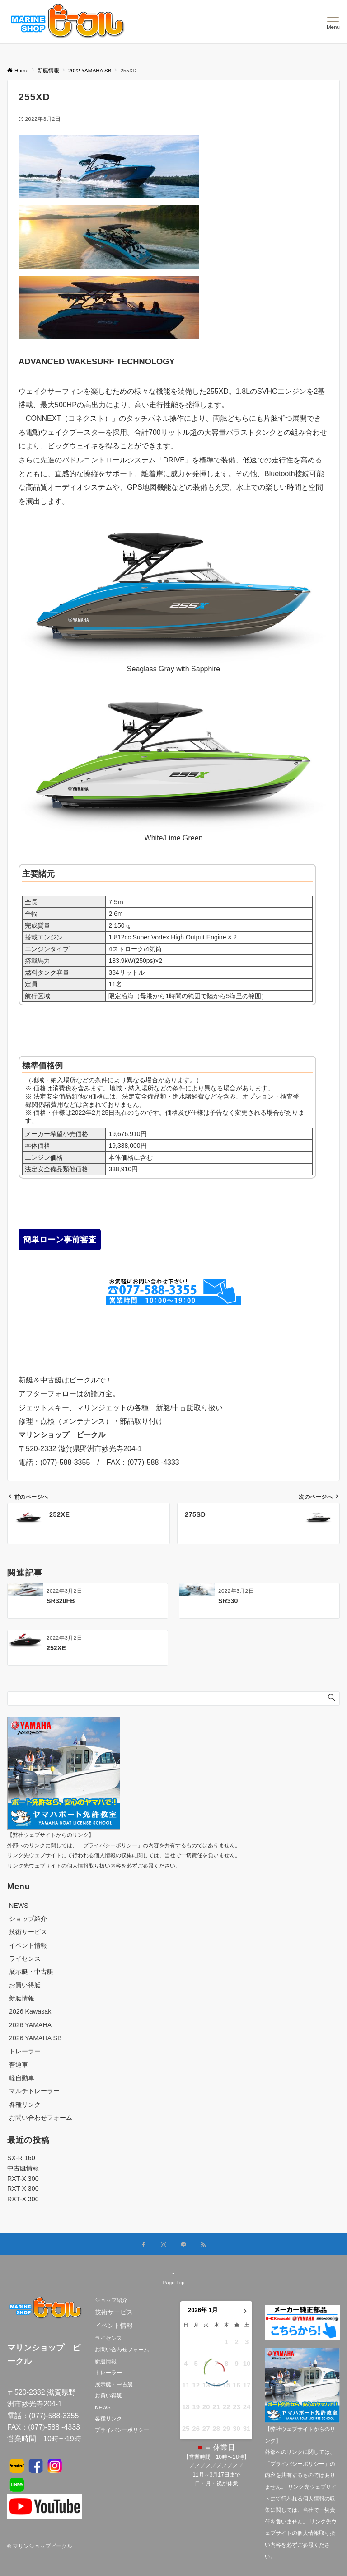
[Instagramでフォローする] (163, 2245)
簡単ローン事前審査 (59, 1239)
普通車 (18, 2064)
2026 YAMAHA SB (35, 2038)
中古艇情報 (23, 2168)
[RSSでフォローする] (203, 2245)
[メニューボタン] (333, 22)
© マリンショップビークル (39, 2546)
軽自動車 (21, 2077)
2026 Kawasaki (30, 2011)
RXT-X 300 (23, 2178)
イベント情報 (28, 1945)
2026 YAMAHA (30, 2025)
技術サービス (28, 1931)
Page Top (173, 2277)
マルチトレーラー (34, 2091)
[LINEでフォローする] (183, 2245)
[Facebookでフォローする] (143, 2245)
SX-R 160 (21, 2157)
